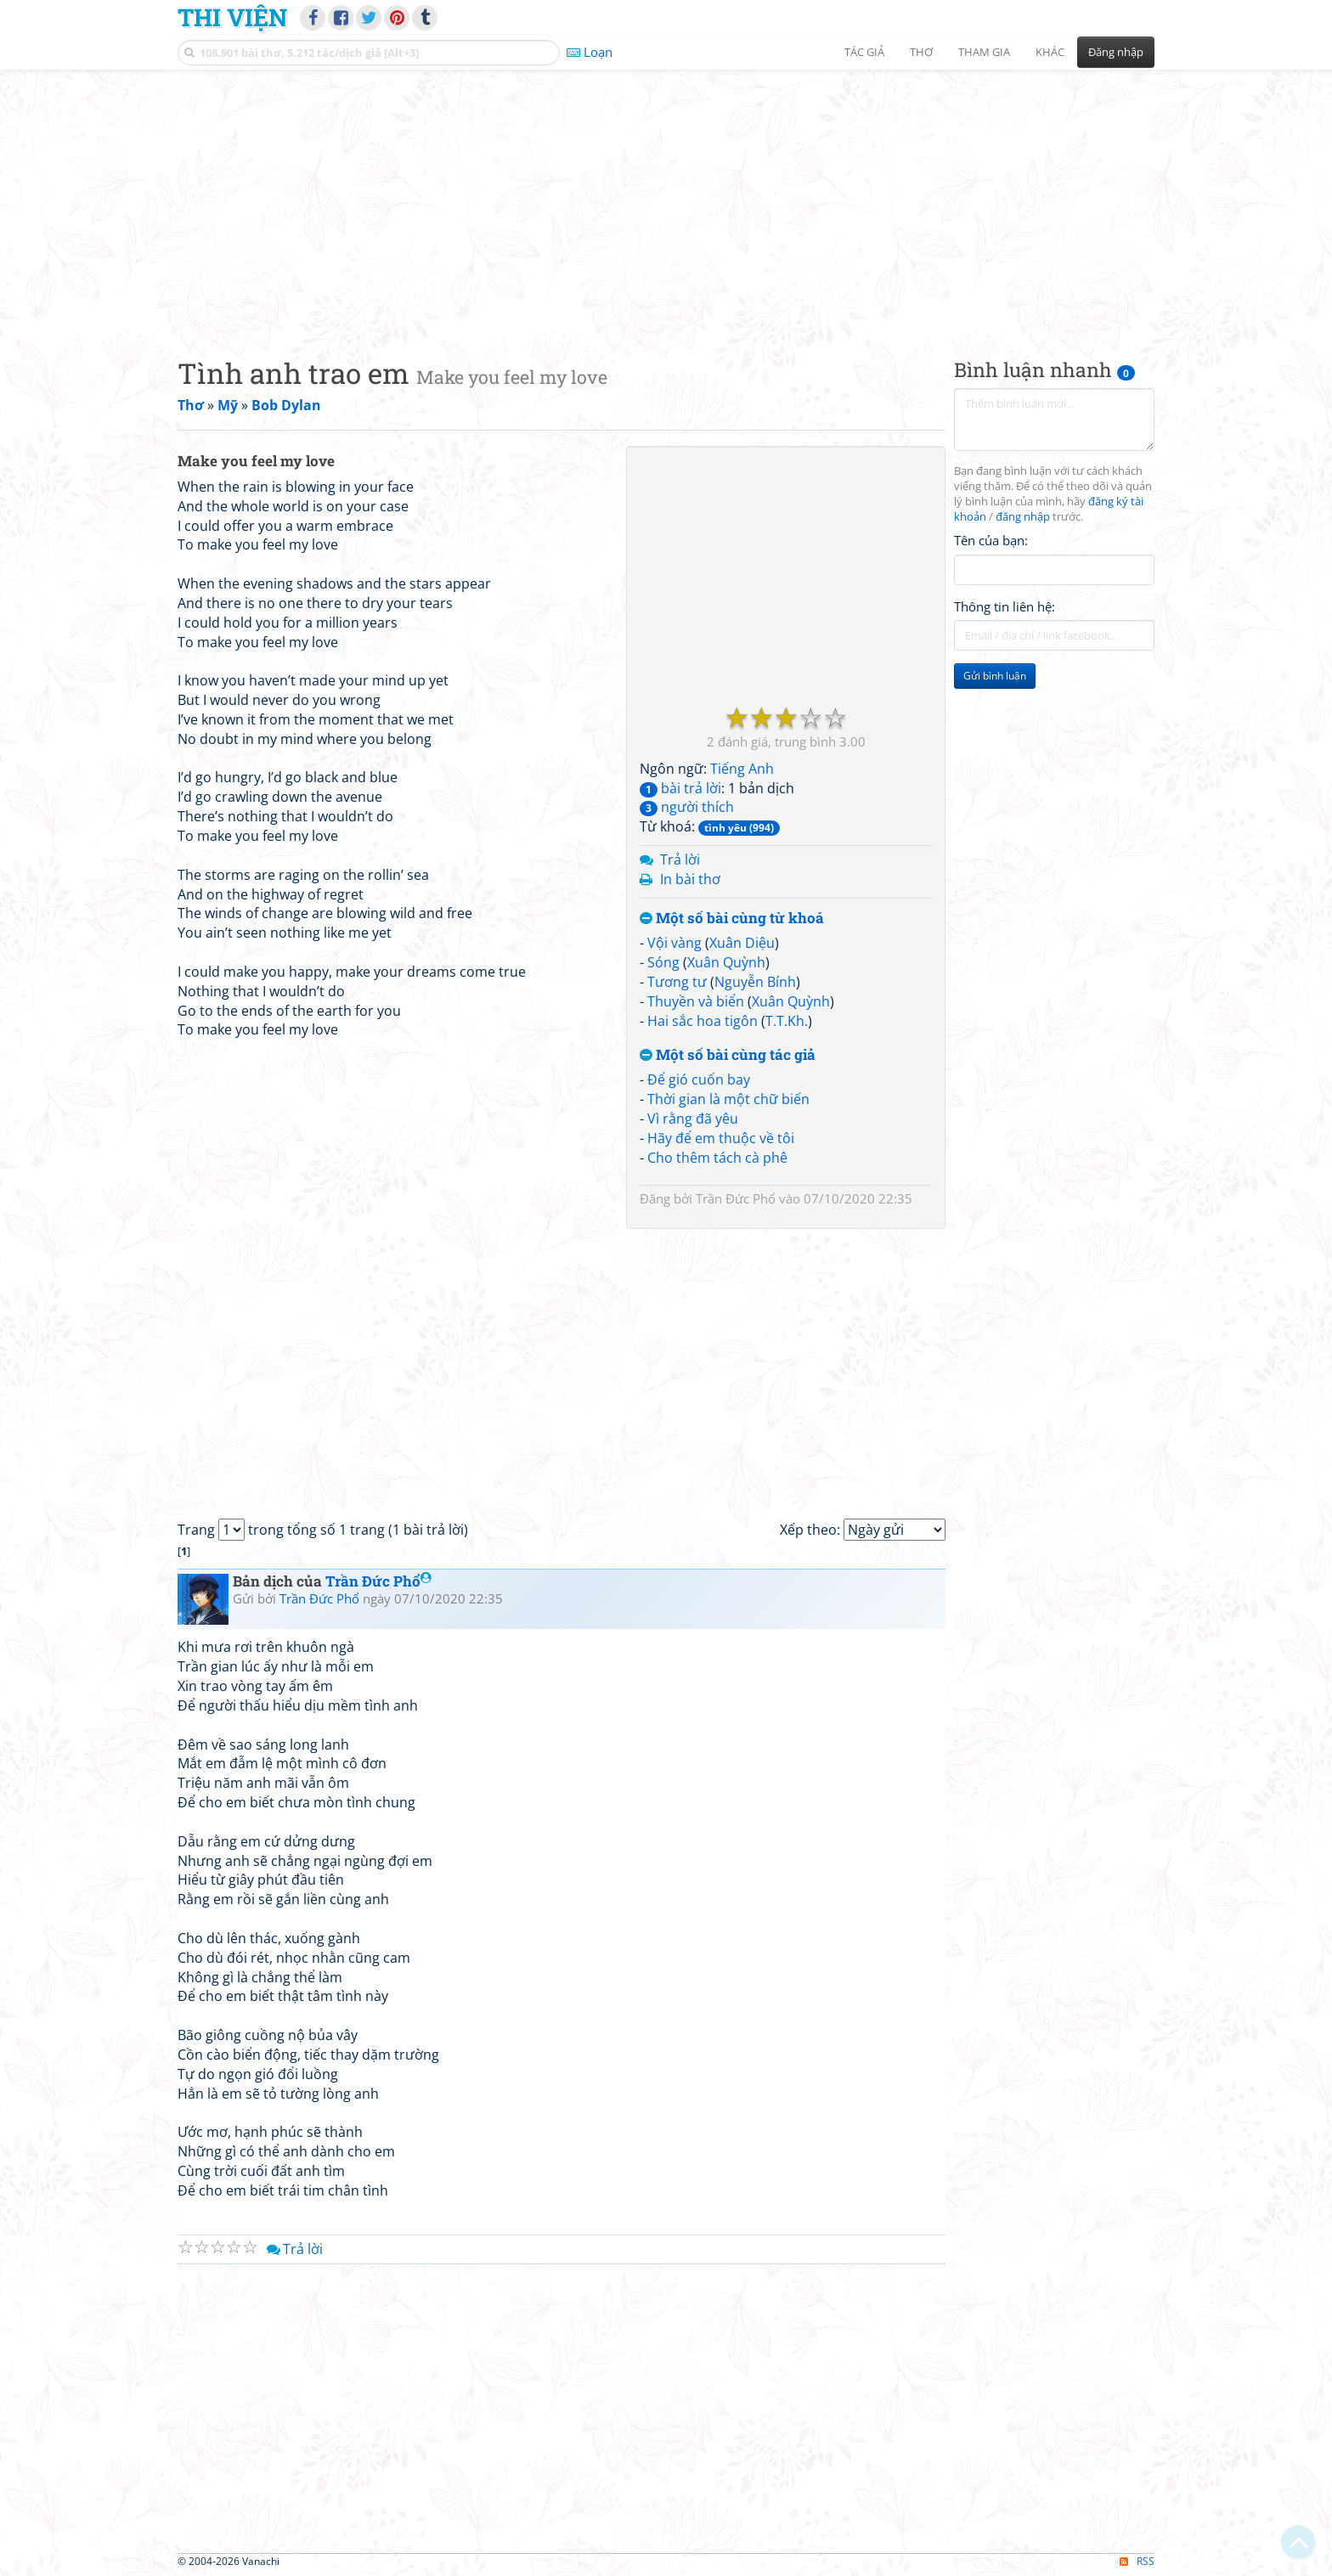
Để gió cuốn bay (698, 1079)
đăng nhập (1023, 517)
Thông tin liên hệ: (1004, 606)
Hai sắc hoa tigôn (702, 1021)
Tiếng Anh (742, 768)
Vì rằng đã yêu (692, 1118)
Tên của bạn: (991, 540)
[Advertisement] (666, 199)
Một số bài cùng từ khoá (732, 918)
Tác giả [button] (864, 51)
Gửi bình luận (994, 675)
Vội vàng (674, 942)
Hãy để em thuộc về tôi (720, 1138)
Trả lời (680, 859)
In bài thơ (690, 879)
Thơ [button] (921, 51)
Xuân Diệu (742, 942)
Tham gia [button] (984, 51)
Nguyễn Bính (755, 981)
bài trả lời (680, 788)
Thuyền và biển (695, 1001)
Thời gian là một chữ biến (728, 1099)
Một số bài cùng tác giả (728, 1055)
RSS (1137, 2561)
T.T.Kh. (786, 1021)
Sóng (663, 962)
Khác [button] (1050, 51)
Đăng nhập (1115, 51)
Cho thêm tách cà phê (717, 1157)
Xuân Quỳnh (726, 962)
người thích (687, 807)
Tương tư (677, 981)
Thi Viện (232, 17)
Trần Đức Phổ (736, 1198)
